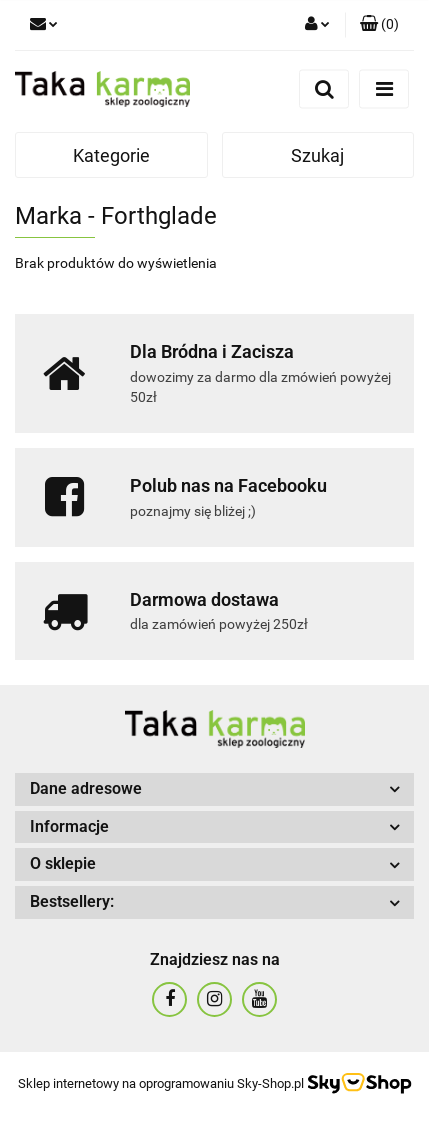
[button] (379, 25)
